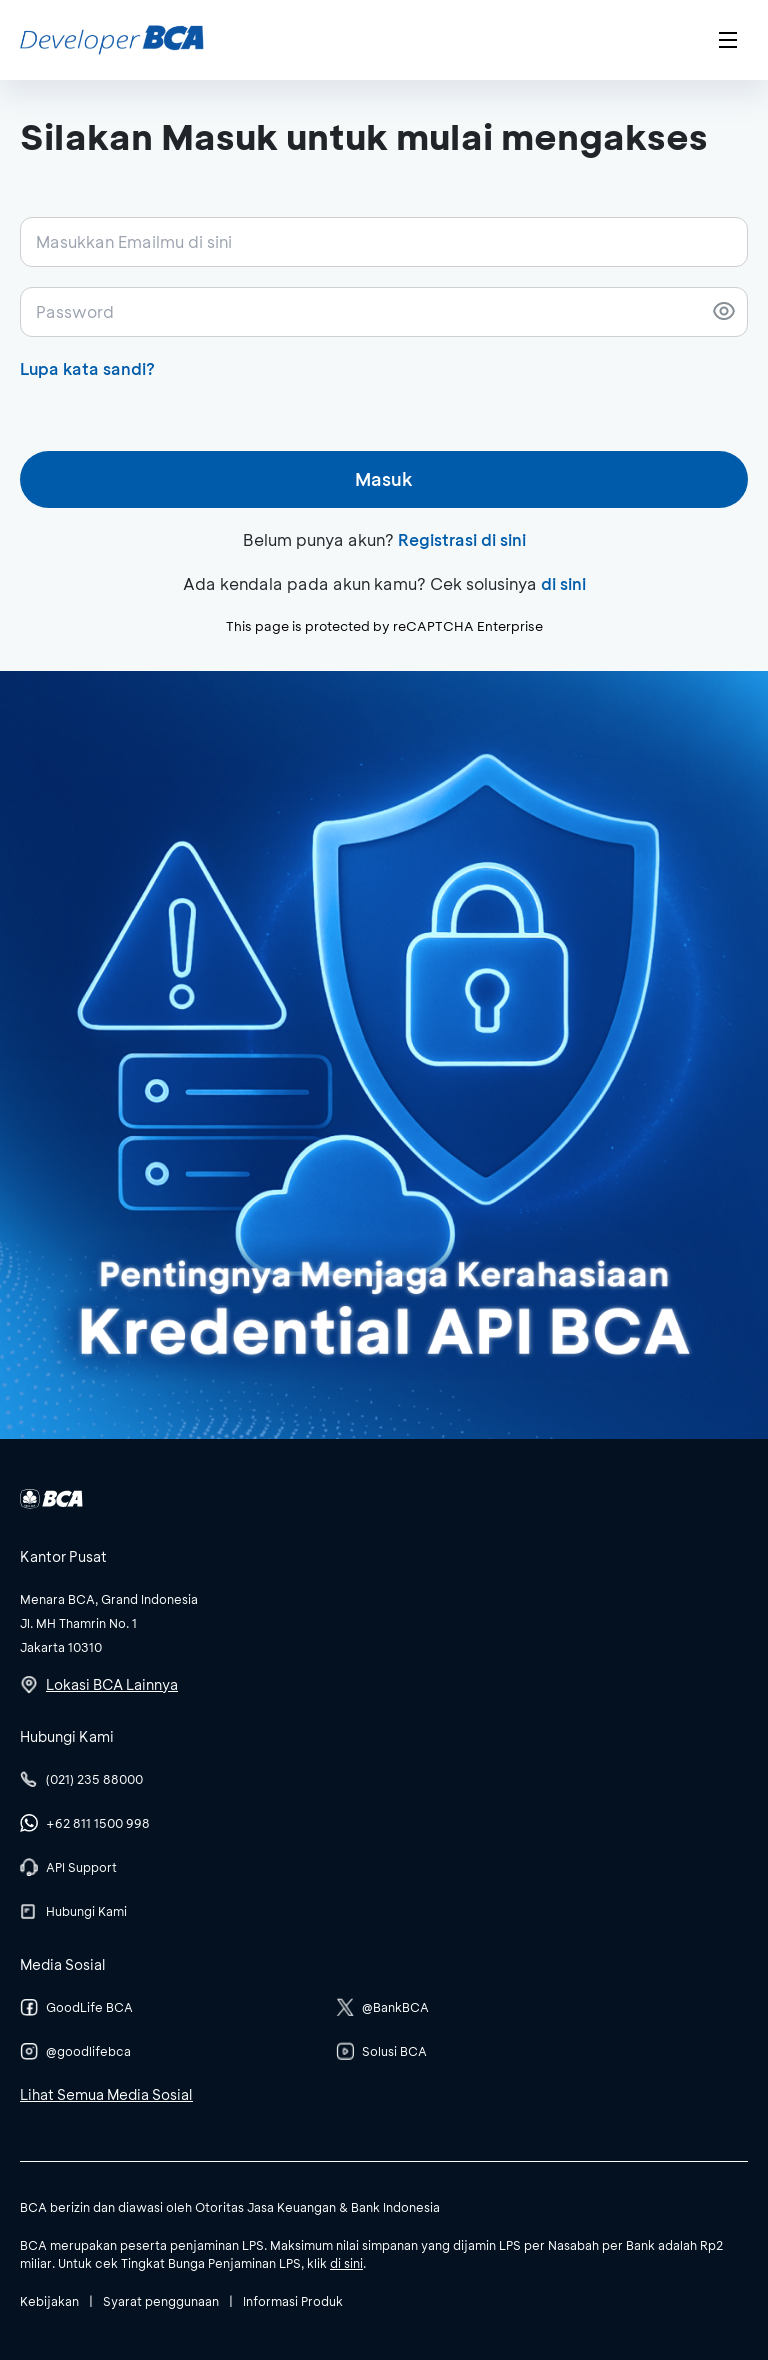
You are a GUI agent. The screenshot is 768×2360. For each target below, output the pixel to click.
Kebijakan (49, 2301)
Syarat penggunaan (161, 2301)
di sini (563, 583)
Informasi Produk (293, 2301)
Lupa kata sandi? (87, 368)
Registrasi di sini (462, 539)
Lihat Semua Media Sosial (106, 2094)
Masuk (384, 479)
